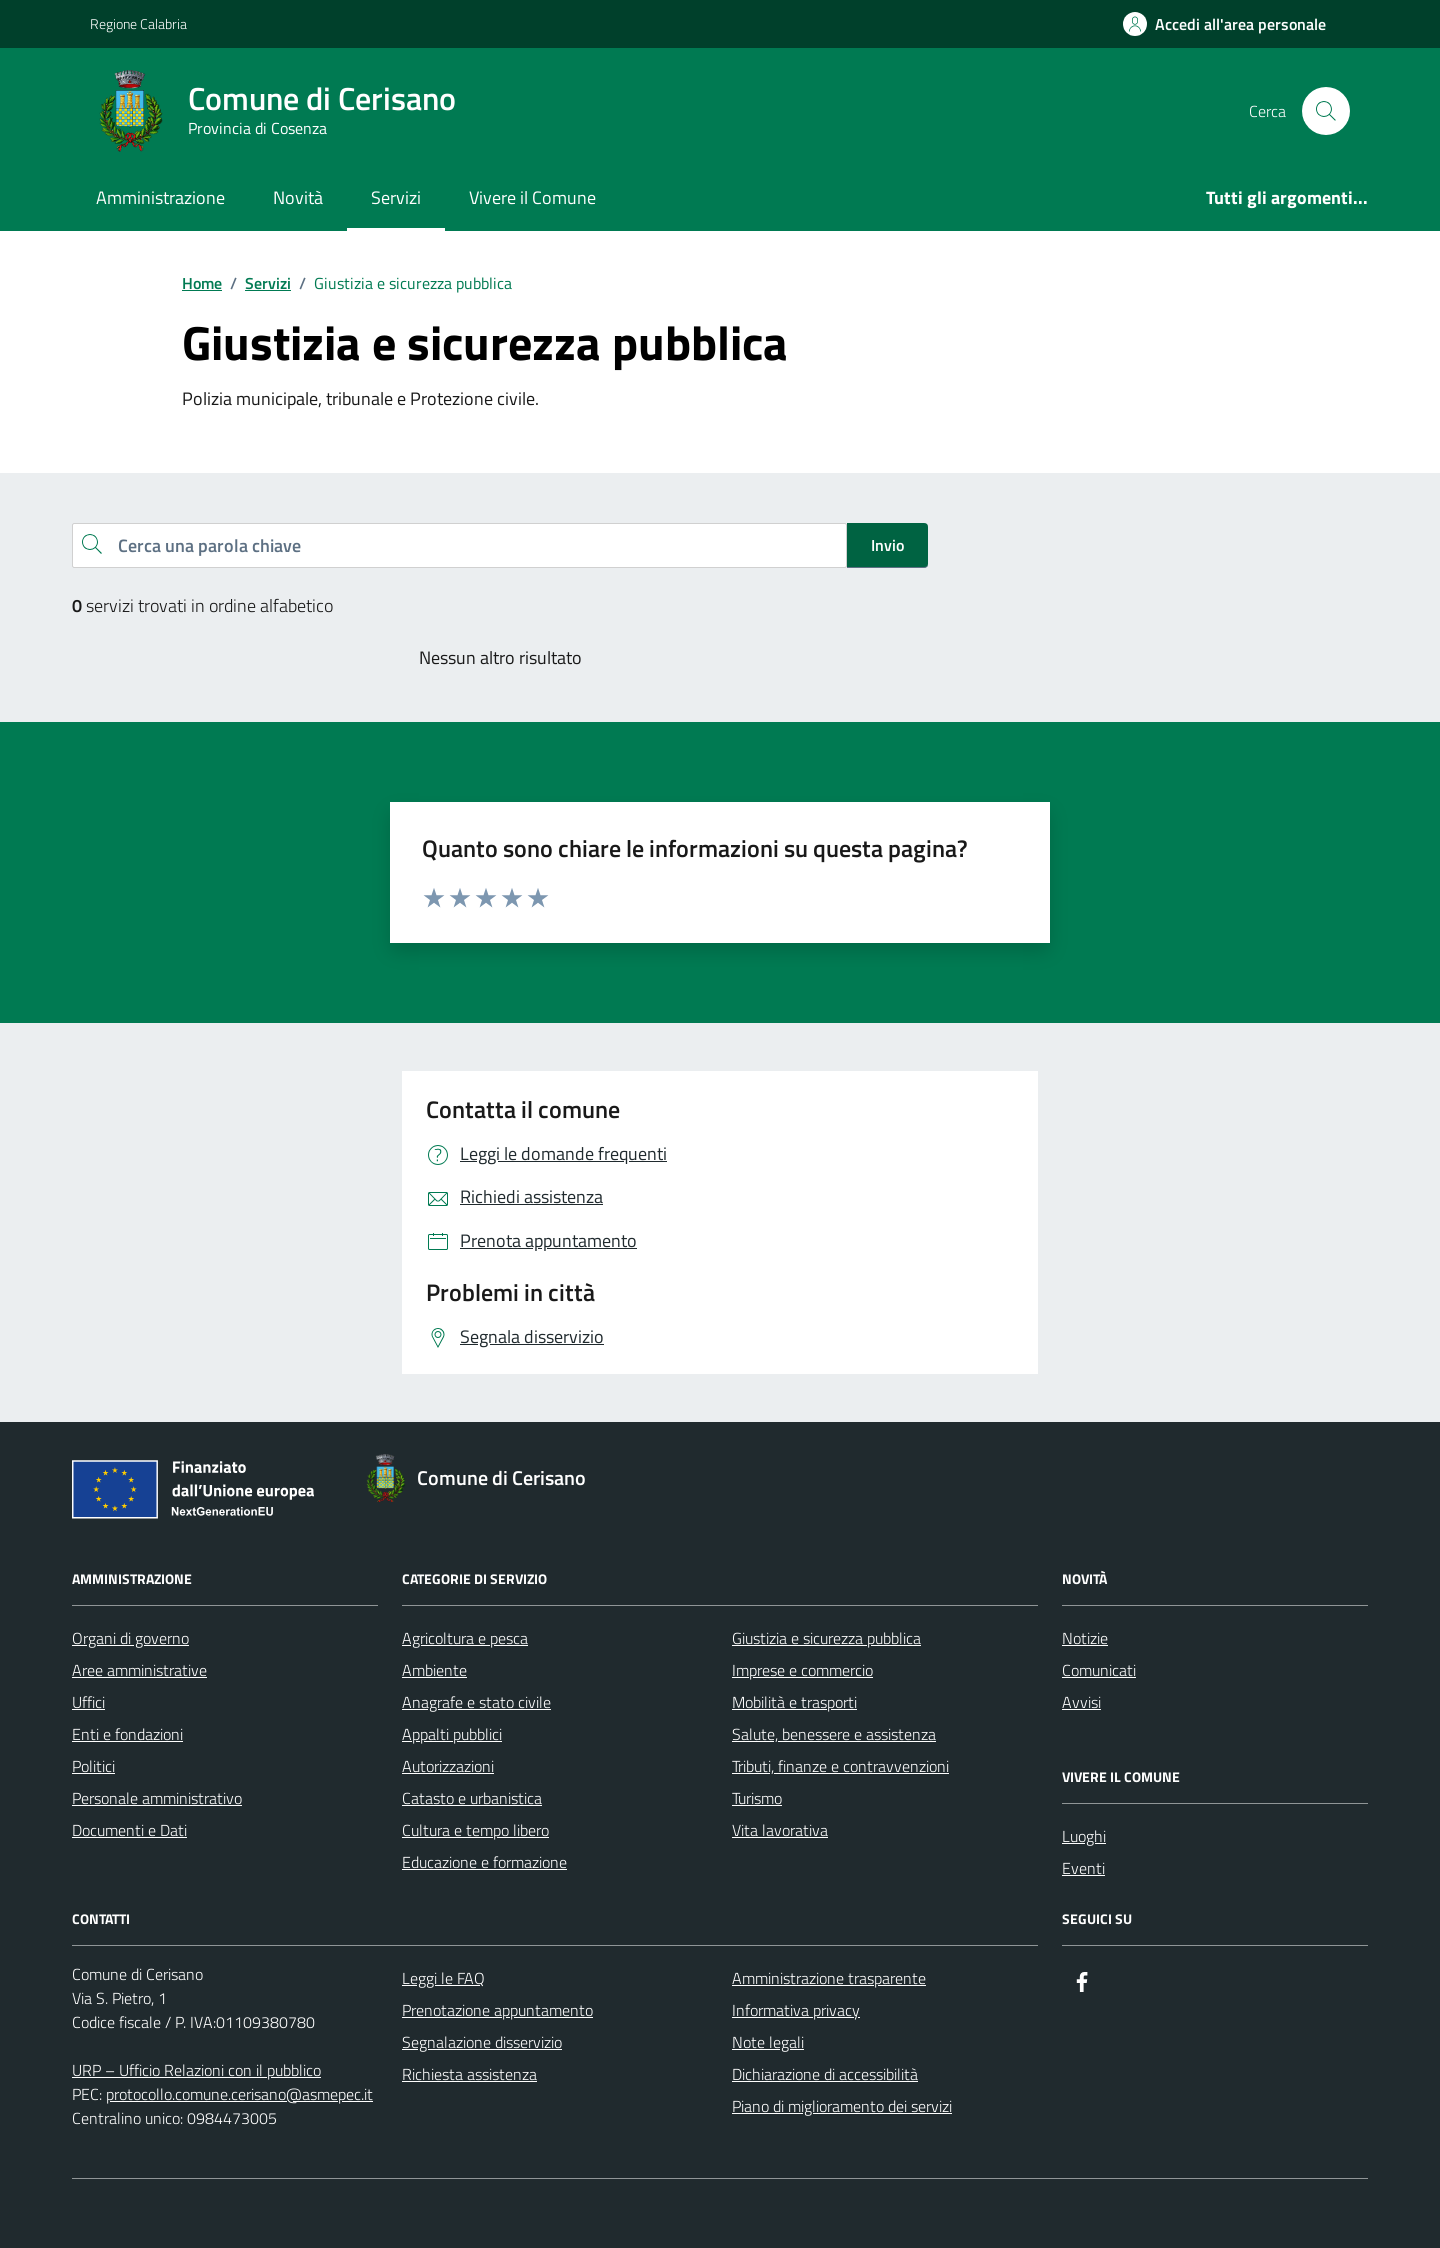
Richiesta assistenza (469, 2074)
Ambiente (434, 1670)
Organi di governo (130, 1638)
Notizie (1085, 1638)
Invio (887, 545)
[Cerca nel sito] (1326, 111)
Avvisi (1081, 1702)
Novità (298, 197)
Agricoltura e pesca (465, 1638)
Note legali (768, 2042)
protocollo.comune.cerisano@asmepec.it (239, 2094)
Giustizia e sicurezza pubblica (826, 1638)
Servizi (396, 197)
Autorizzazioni (448, 1766)
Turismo (757, 1798)
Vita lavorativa (780, 1830)
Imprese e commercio (802, 1670)
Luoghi (1084, 1836)
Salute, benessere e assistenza (834, 1734)
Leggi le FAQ (443, 1978)
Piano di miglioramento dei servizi (842, 2106)
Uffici (88, 1702)
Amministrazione (160, 197)
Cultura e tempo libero (475, 1830)
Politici (93, 1766)
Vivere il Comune (532, 197)
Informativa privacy (796, 2010)
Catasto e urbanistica (472, 1798)
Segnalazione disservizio (482, 2042)
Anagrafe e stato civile (476, 1702)
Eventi (1083, 1868)
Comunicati (1099, 1670)
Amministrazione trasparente (829, 1978)
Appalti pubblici (452, 1734)
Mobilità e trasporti (794, 1702)
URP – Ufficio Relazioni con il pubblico (196, 2070)
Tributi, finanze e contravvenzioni (840, 1766)
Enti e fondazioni (127, 1734)
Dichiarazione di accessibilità (825, 2074)
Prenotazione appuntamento (497, 2010)
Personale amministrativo (157, 1798)
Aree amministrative (139, 1670)
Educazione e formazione (484, 1862)
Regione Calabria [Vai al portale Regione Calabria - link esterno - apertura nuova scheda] (138, 23)
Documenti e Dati (129, 1830)
